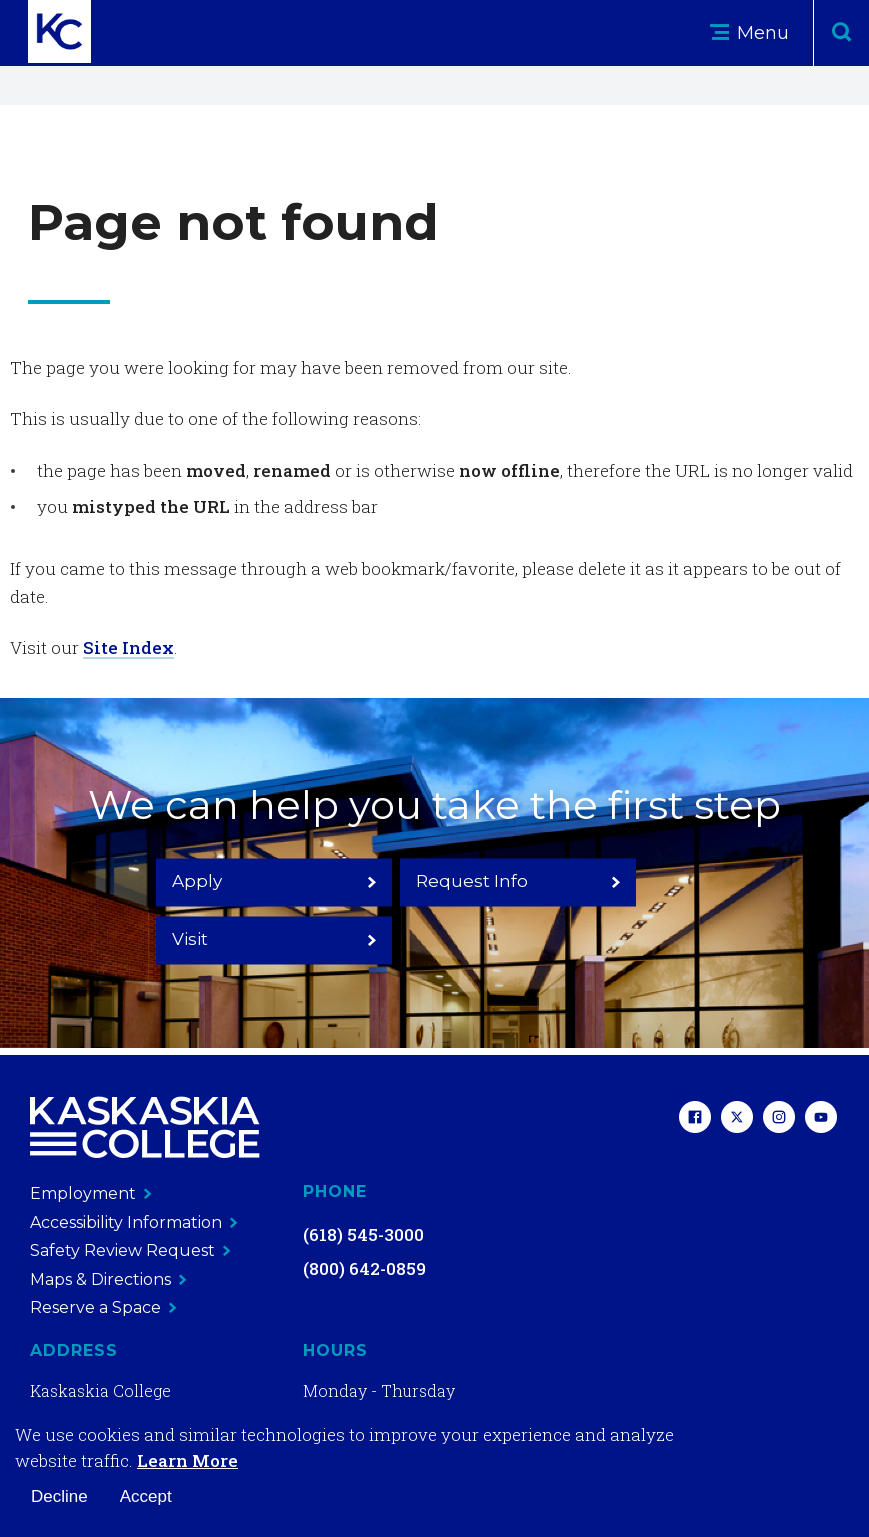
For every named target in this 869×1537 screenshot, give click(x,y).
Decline (59, 1496)
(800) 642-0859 (364, 1268)
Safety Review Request (130, 1250)
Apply (246, 909)
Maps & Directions (108, 1279)
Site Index (128, 647)
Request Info (434, 909)
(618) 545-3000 (363, 1234)
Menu (749, 33)
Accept (146, 1496)
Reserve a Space (103, 1307)
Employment (91, 1193)
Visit (622, 909)
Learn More (187, 1460)
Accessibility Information (134, 1222)
